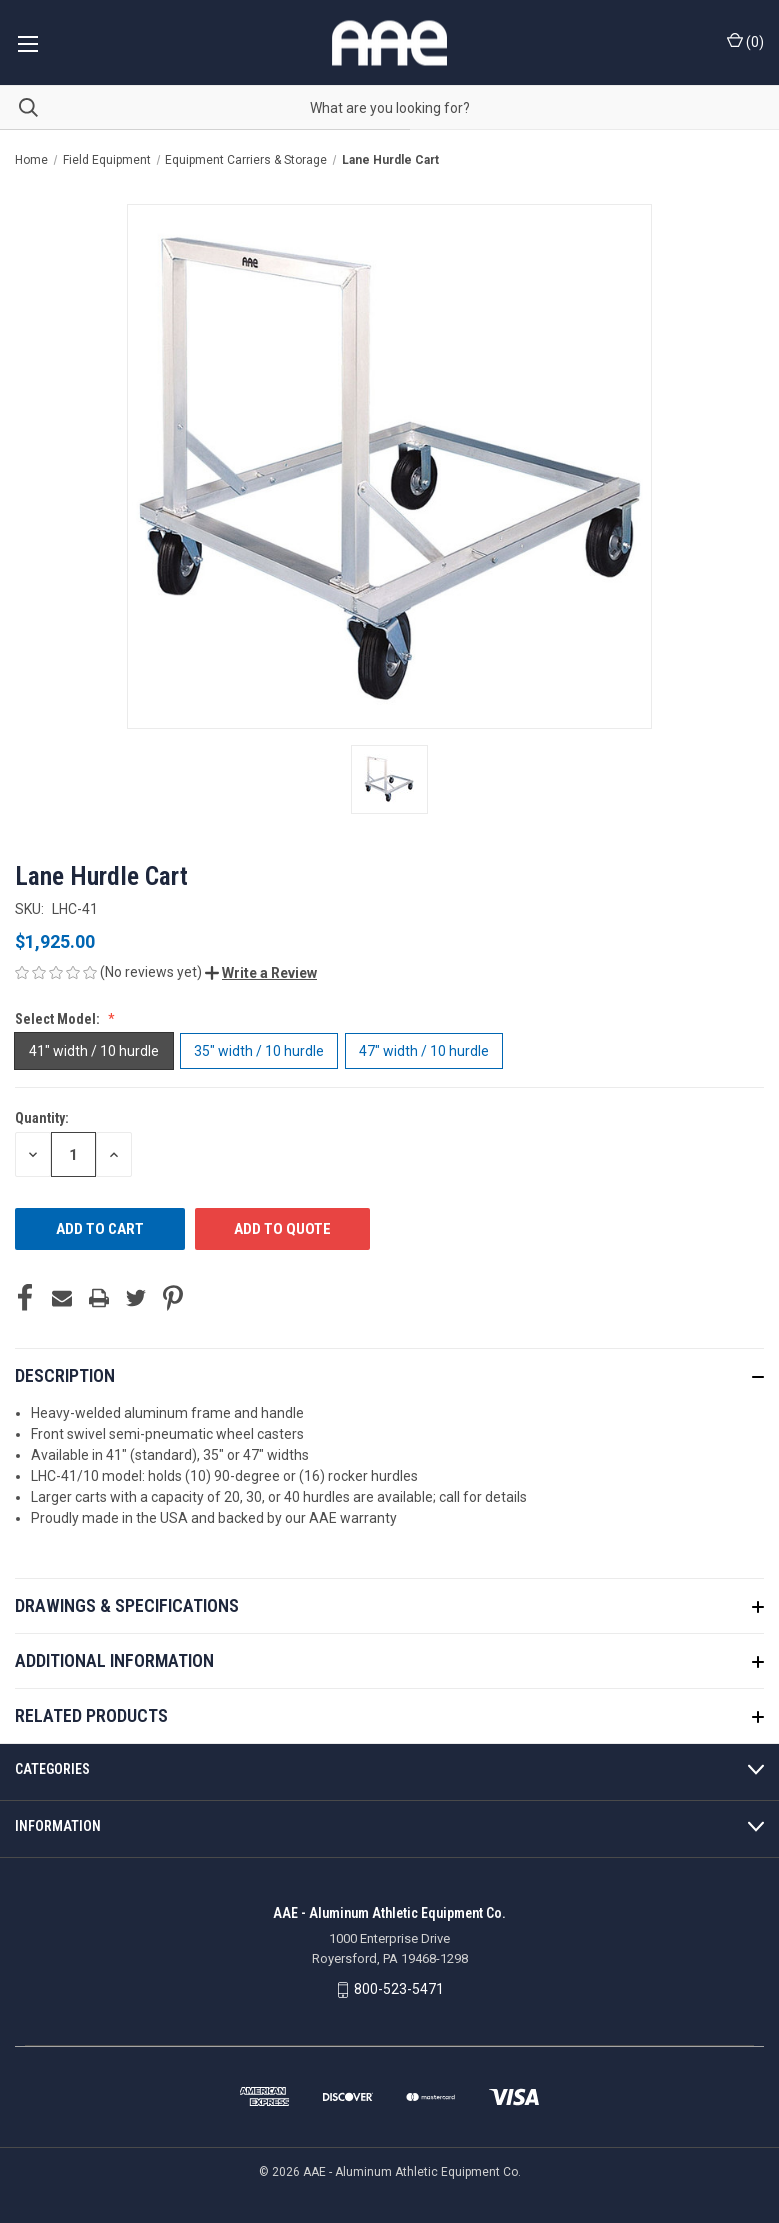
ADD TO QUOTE (282, 1229)
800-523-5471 (399, 1989)
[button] (261, 973)
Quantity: (42, 1118)
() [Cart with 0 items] (745, 41)
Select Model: (59, 1019)
